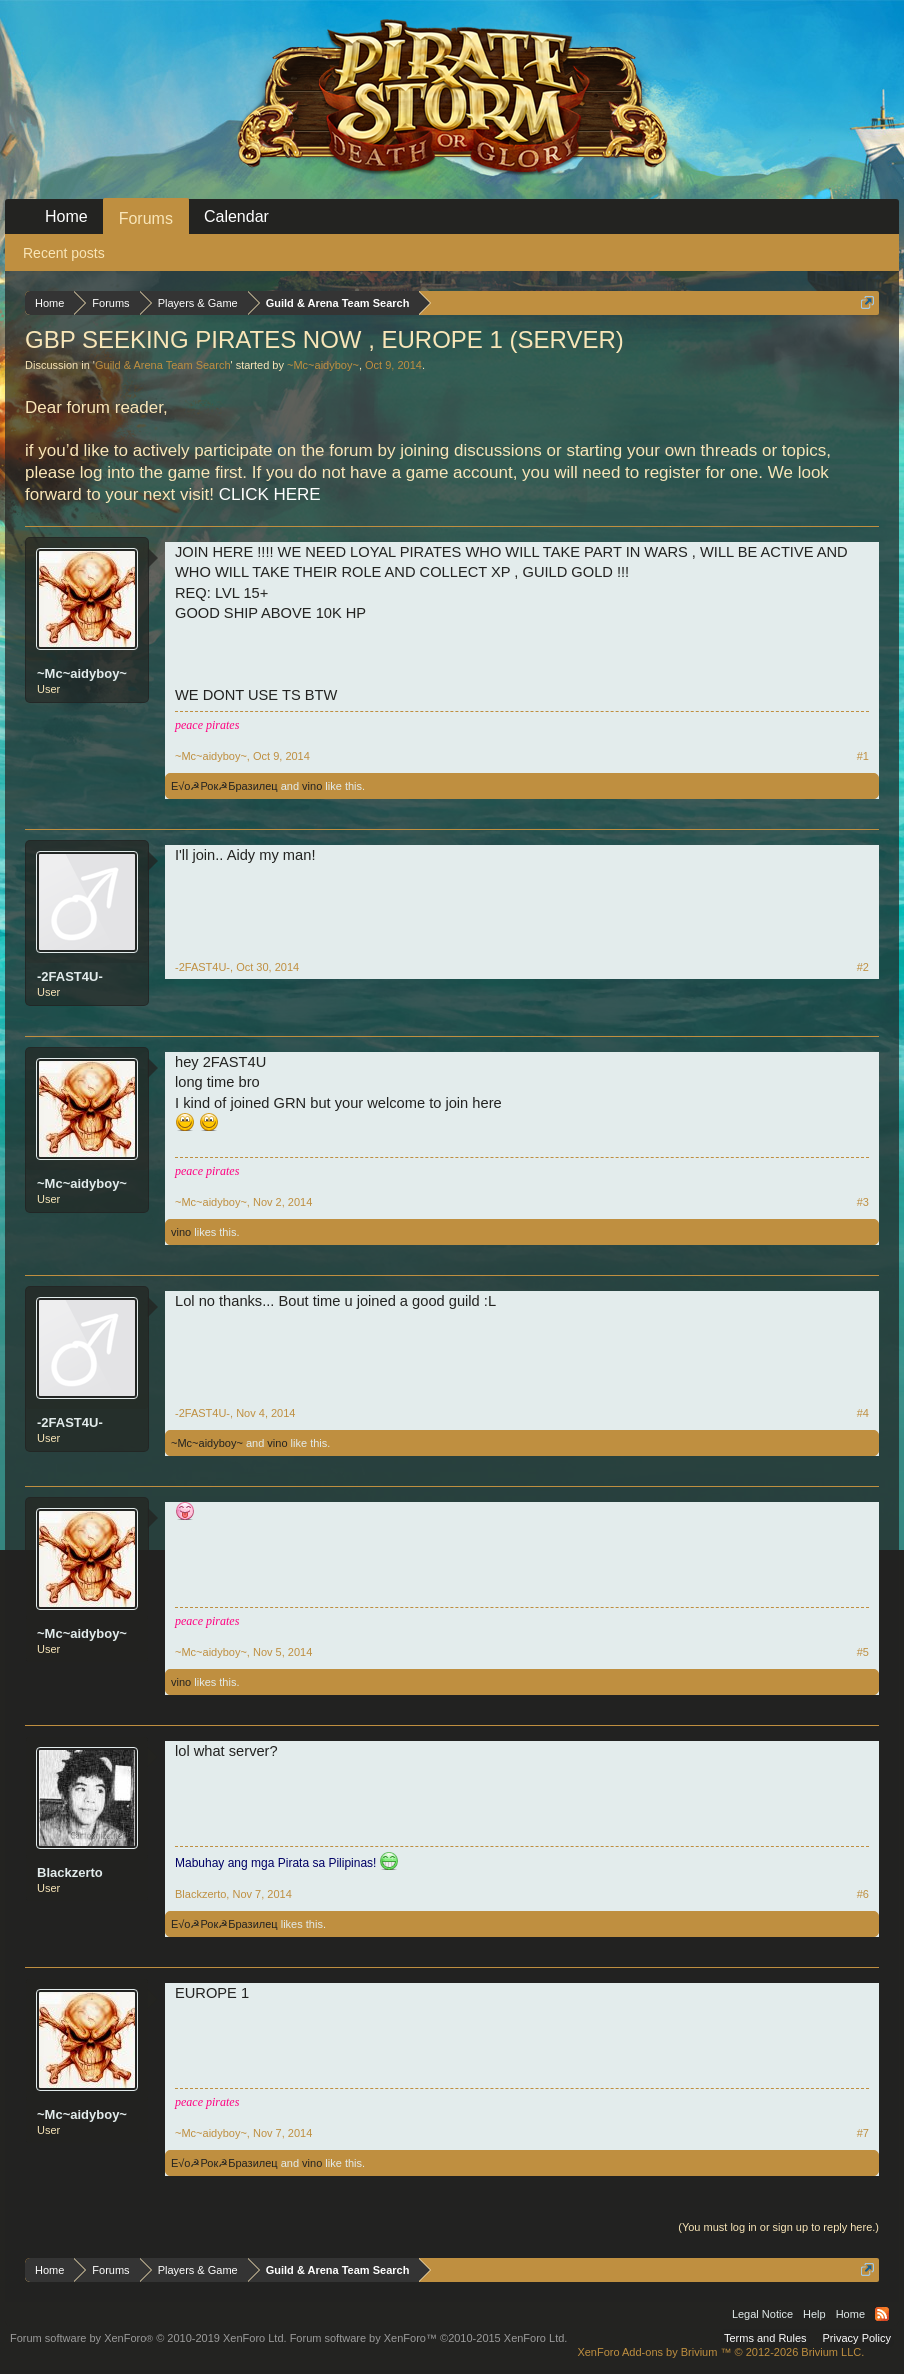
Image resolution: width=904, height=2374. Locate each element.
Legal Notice (762, 2314)
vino (312, 786)
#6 (863, 1894)
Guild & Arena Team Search (163, 365)
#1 (863, 756)
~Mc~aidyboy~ (323, 365)
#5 (863, 1652)
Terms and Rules (765, 2338)
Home (66, 216)
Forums (146, 218)
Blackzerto (70, 1872)
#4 (863, 1413)
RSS (882, 2314)
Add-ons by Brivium (720, 2352)
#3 (863, 1202)
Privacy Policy (857, 2338)
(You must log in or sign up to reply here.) (778, 2227)
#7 (863, 2133)
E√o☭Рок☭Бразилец (224, 786)
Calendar (236, 216)
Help (814, 2314)
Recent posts (64, 253)
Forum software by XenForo (148, 2338)
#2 (863, 967)
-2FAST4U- (70, 976)
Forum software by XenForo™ (429, 2338)
